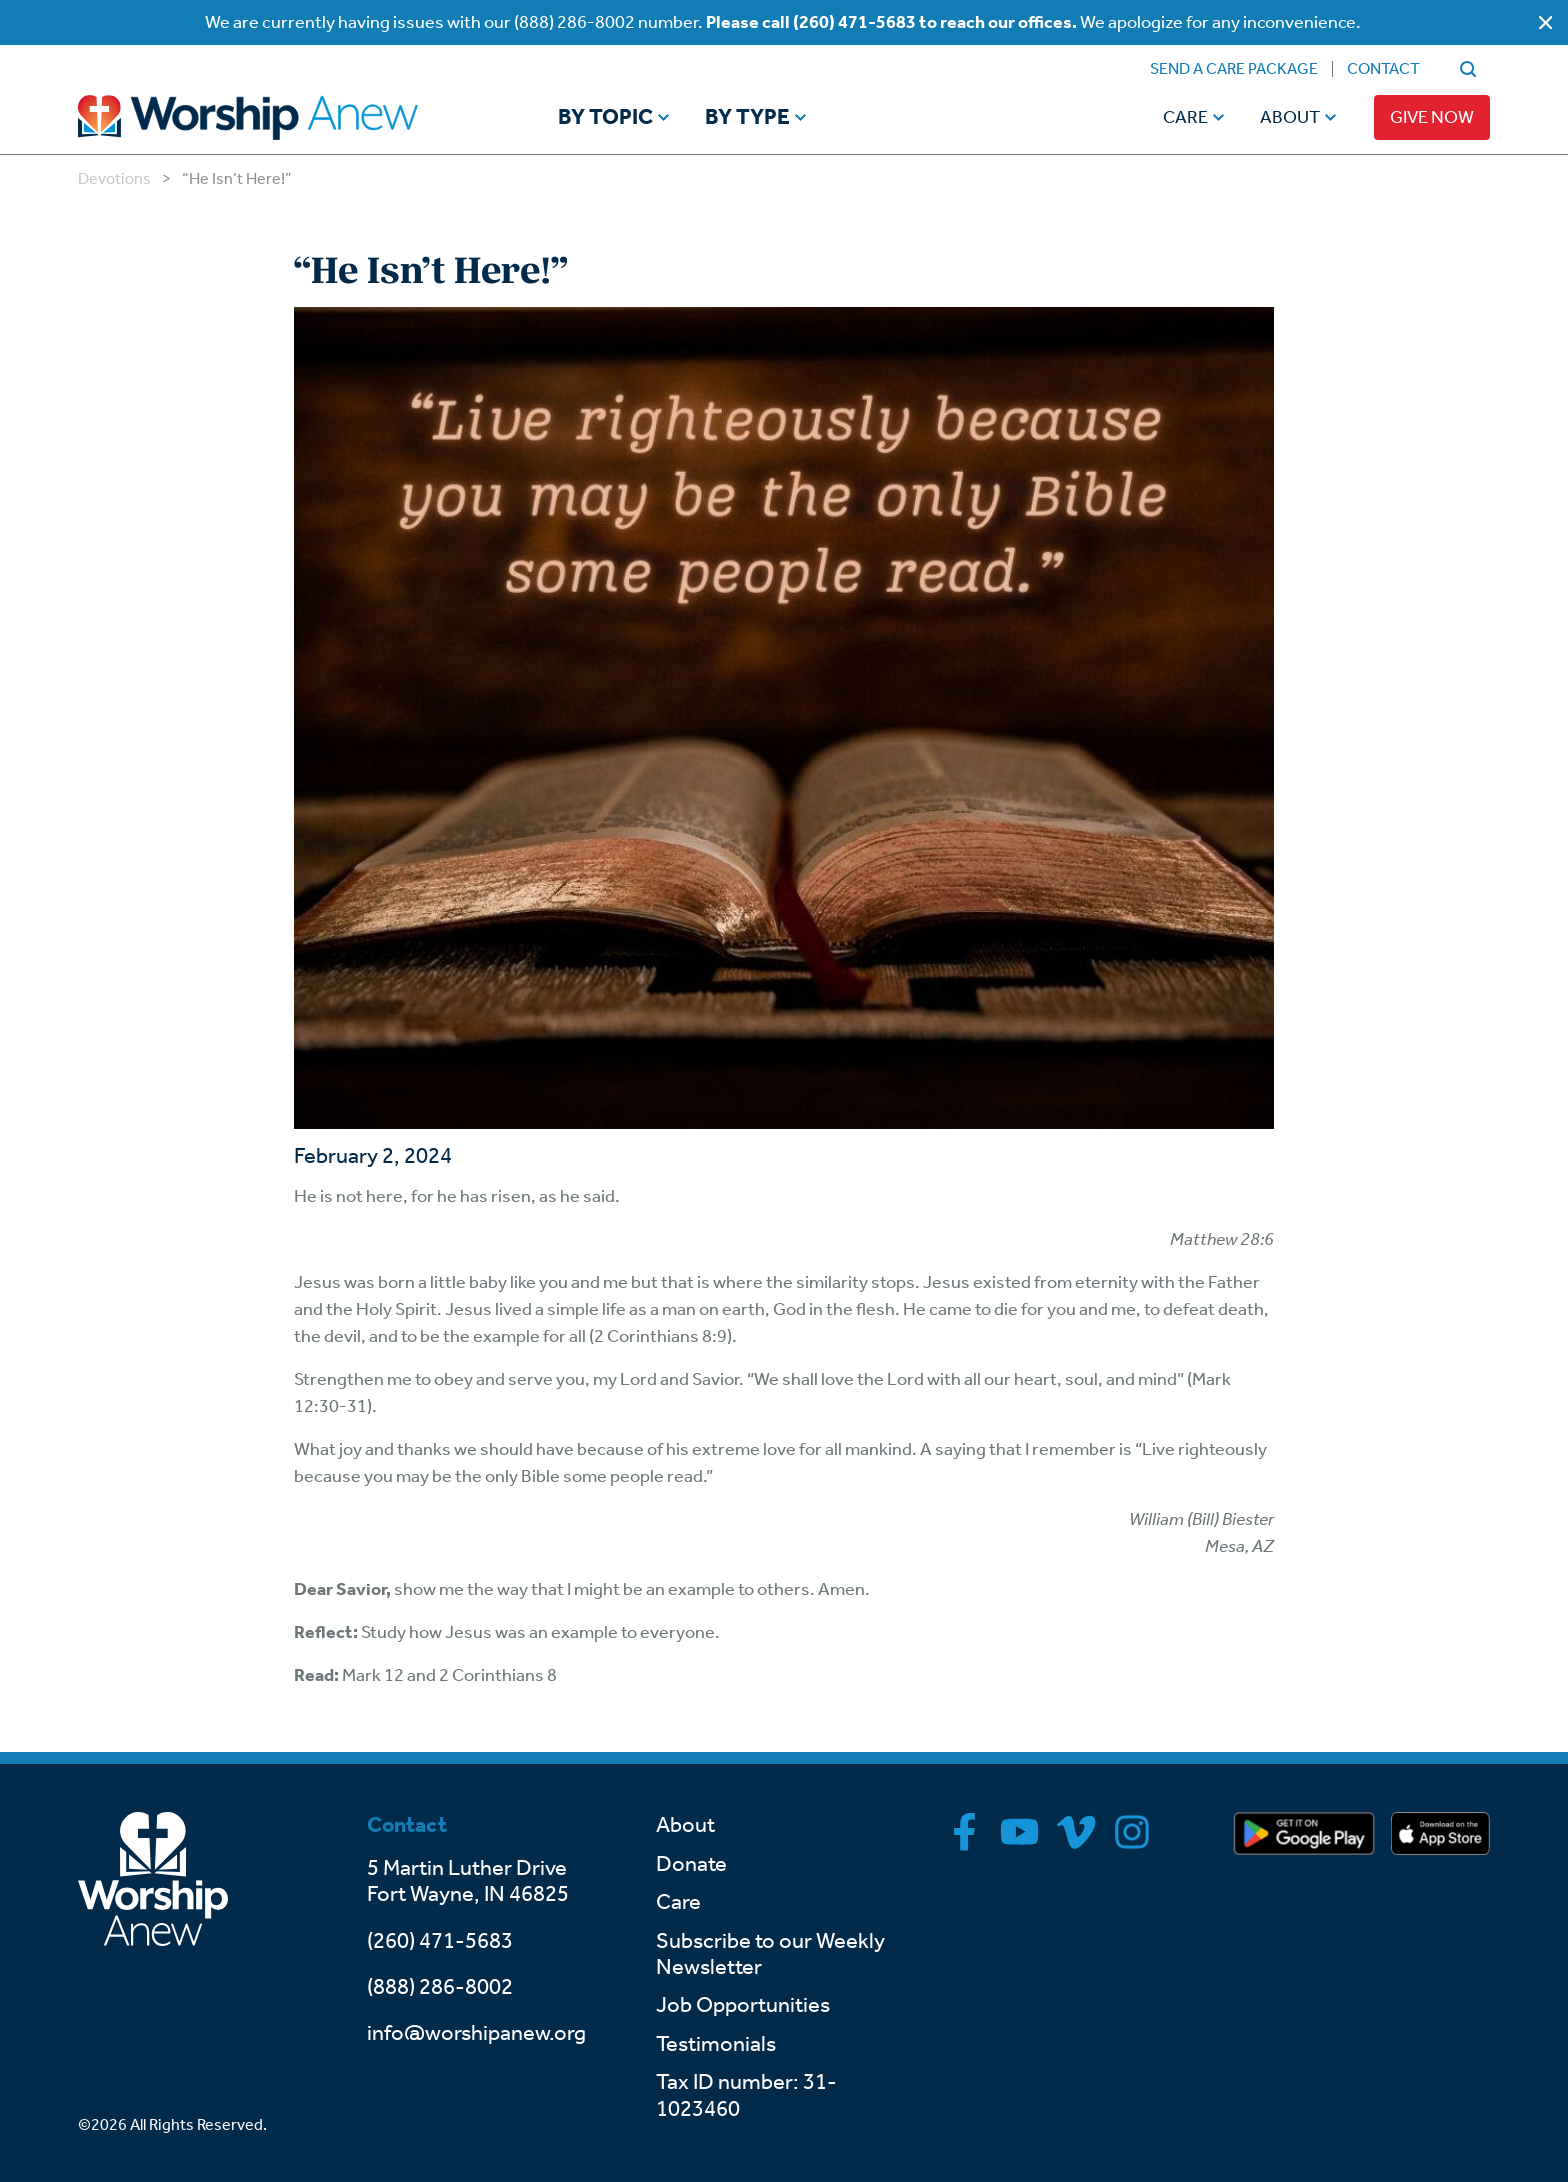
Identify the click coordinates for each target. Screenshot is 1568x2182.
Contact (1383, 68)
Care (1185, 117)
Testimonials (716, 2044)
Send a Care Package (1234, 68)
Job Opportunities (743, 2005)
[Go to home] (286, 117)
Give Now (1432, 117)
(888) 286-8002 (440, 1987)
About (1290, 117)
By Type (747, 118)
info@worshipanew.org (476, 2033)
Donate (691, 1864)
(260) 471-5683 (440, 1941)
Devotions (114, 178)
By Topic (605, 118)
